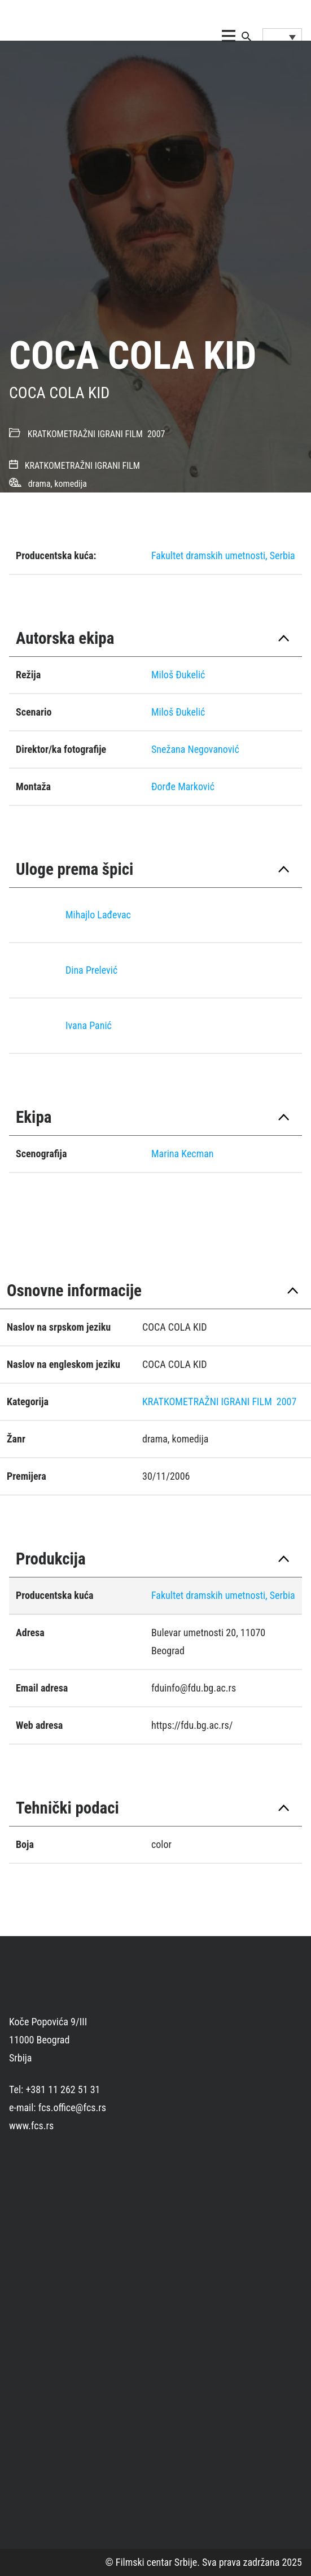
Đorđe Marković (182, 786)
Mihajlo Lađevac (98, 915)
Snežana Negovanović (195, 749)
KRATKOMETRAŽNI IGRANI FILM (85, 434)
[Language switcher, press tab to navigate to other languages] (282, 36)
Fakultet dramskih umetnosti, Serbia (223, 555)
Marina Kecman (182, 1154)
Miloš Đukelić (178, 675)
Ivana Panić (88, 1025)
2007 (156, 434)
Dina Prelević (91, 970)
